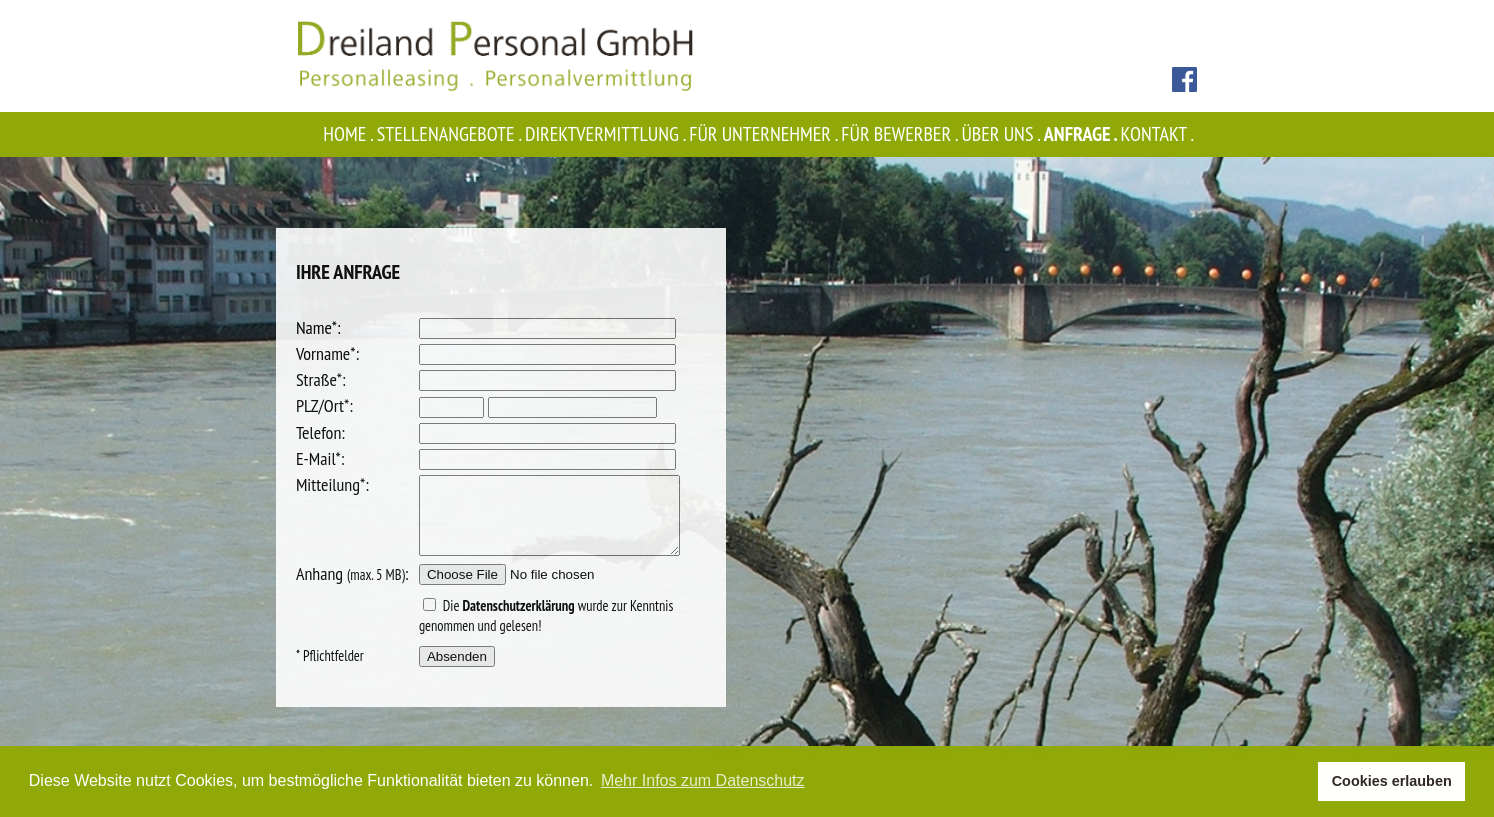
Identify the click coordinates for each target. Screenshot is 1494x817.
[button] (1297, 782)
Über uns (1002, 134)
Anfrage (1082, 134)
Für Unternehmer (765, 134)
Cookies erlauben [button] (1392, 781)
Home (349, 134)
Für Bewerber (901, 134)
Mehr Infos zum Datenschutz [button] (703, 780)
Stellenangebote (451, 134)
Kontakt (1159, 134)
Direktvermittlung (607, 134)
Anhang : (352, 588)
